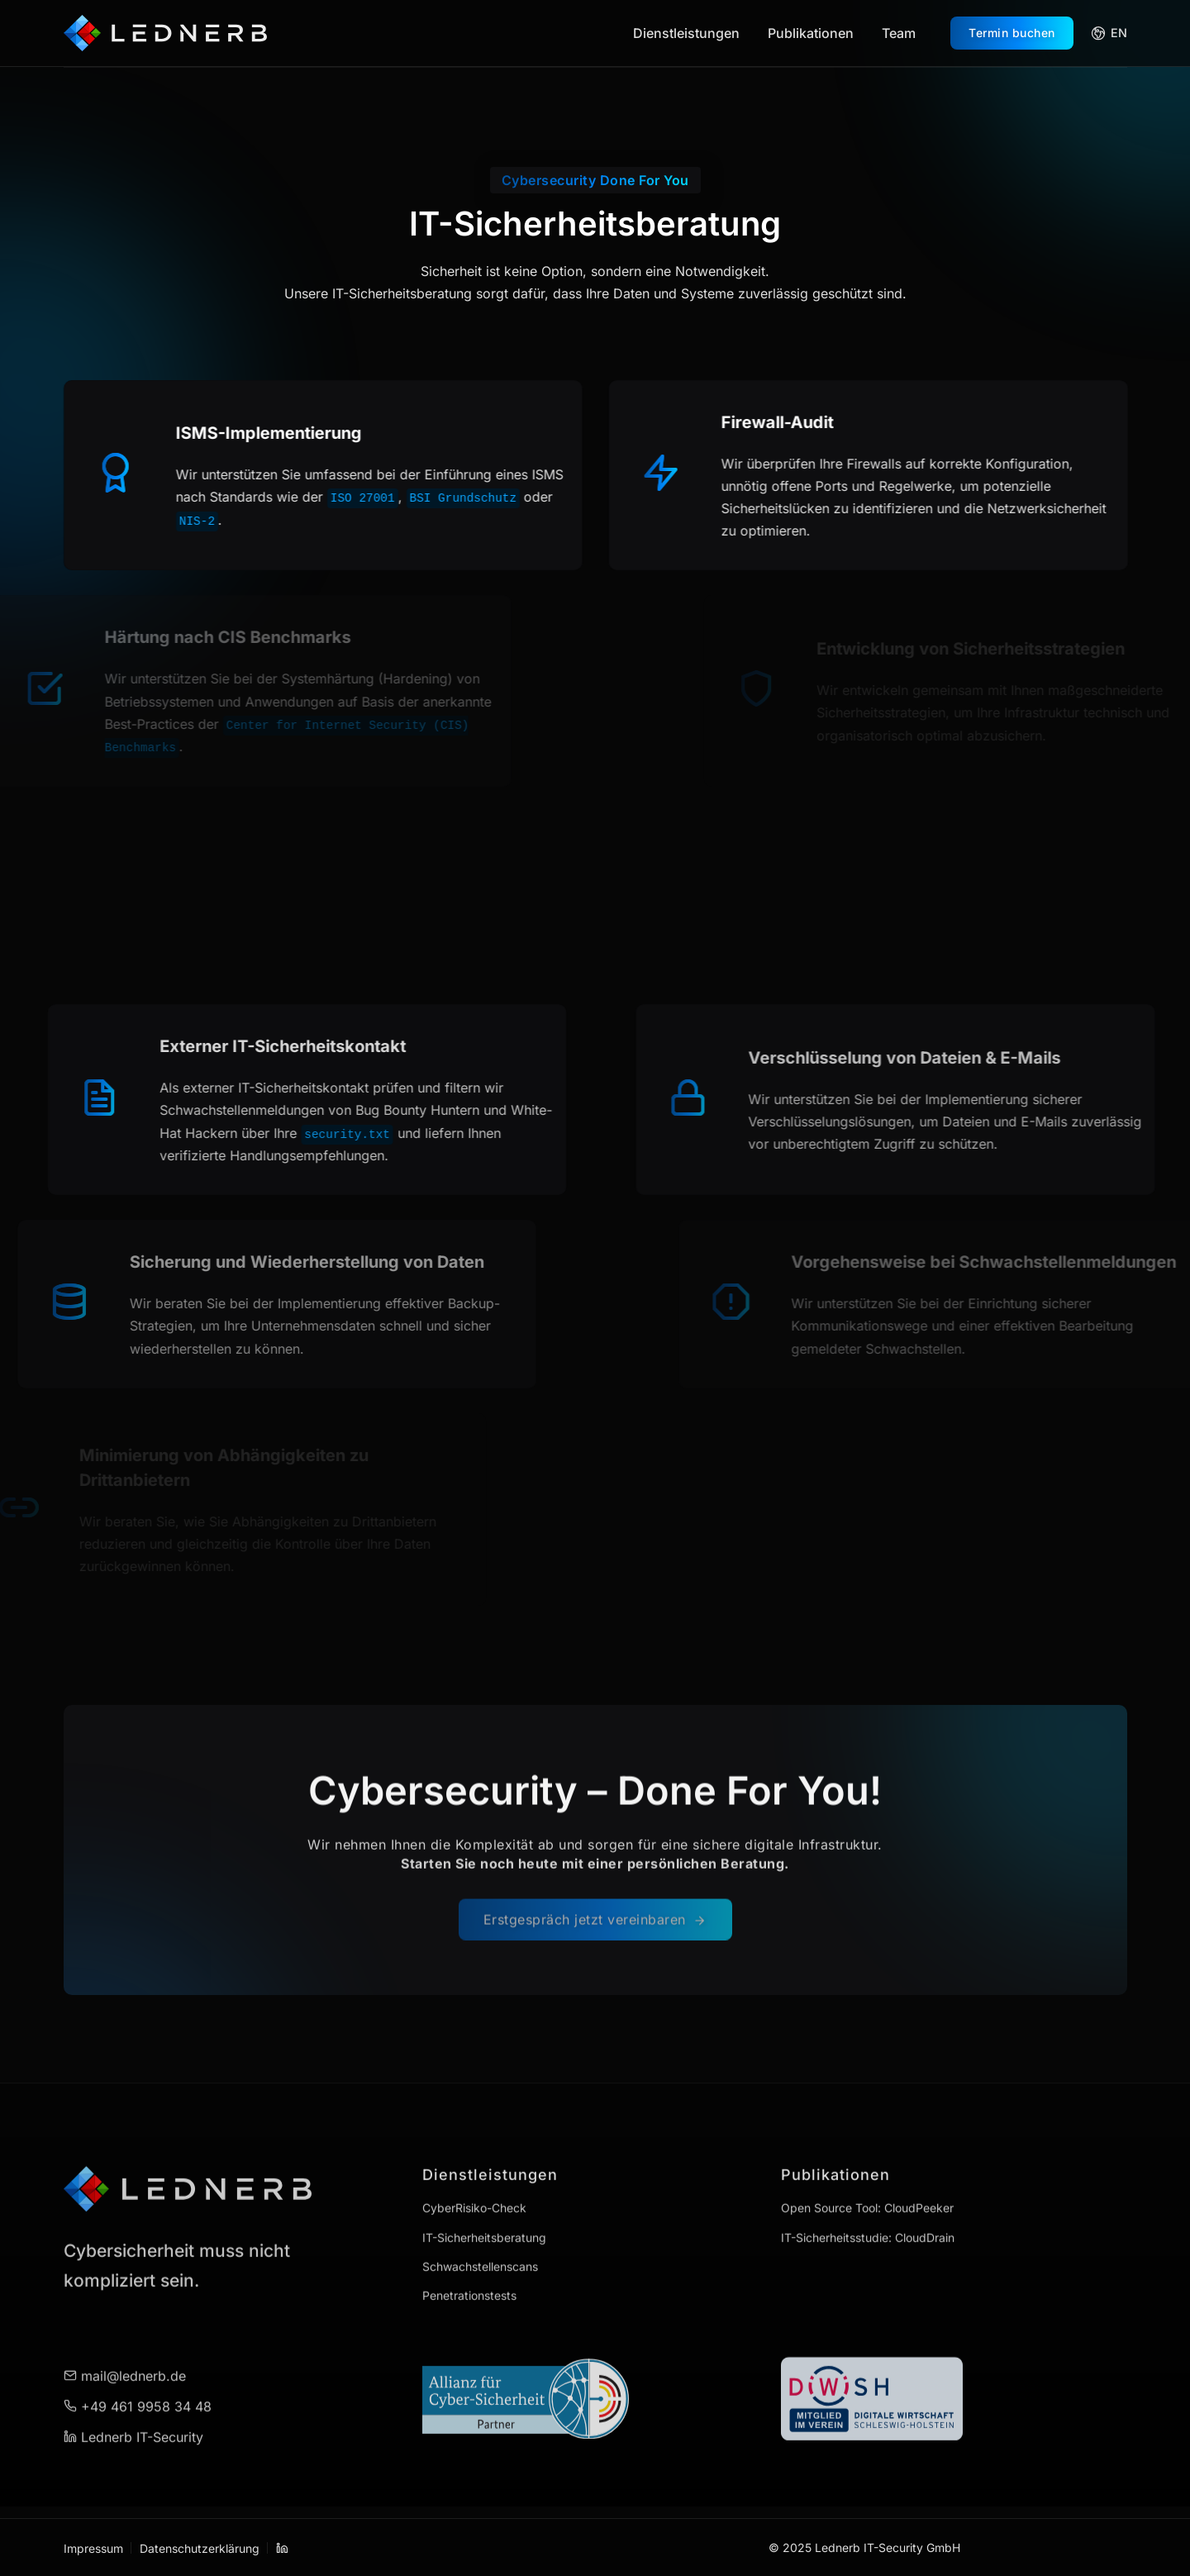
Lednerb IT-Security (133, 2391)
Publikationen (811, 33)
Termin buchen (1012, 33)
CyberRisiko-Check (474, 2162)
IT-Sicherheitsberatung (484, 2191)
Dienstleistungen (686, 33)
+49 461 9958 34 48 (138, 2360)
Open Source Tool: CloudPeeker (867, 2162)
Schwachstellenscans (480, 2220)
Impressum (93, 2547)
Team (899, 33)
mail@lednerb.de (125, 2329)
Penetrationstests (469, 2249)
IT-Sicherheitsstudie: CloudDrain (867, 2191)
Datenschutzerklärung (199, 2547)
